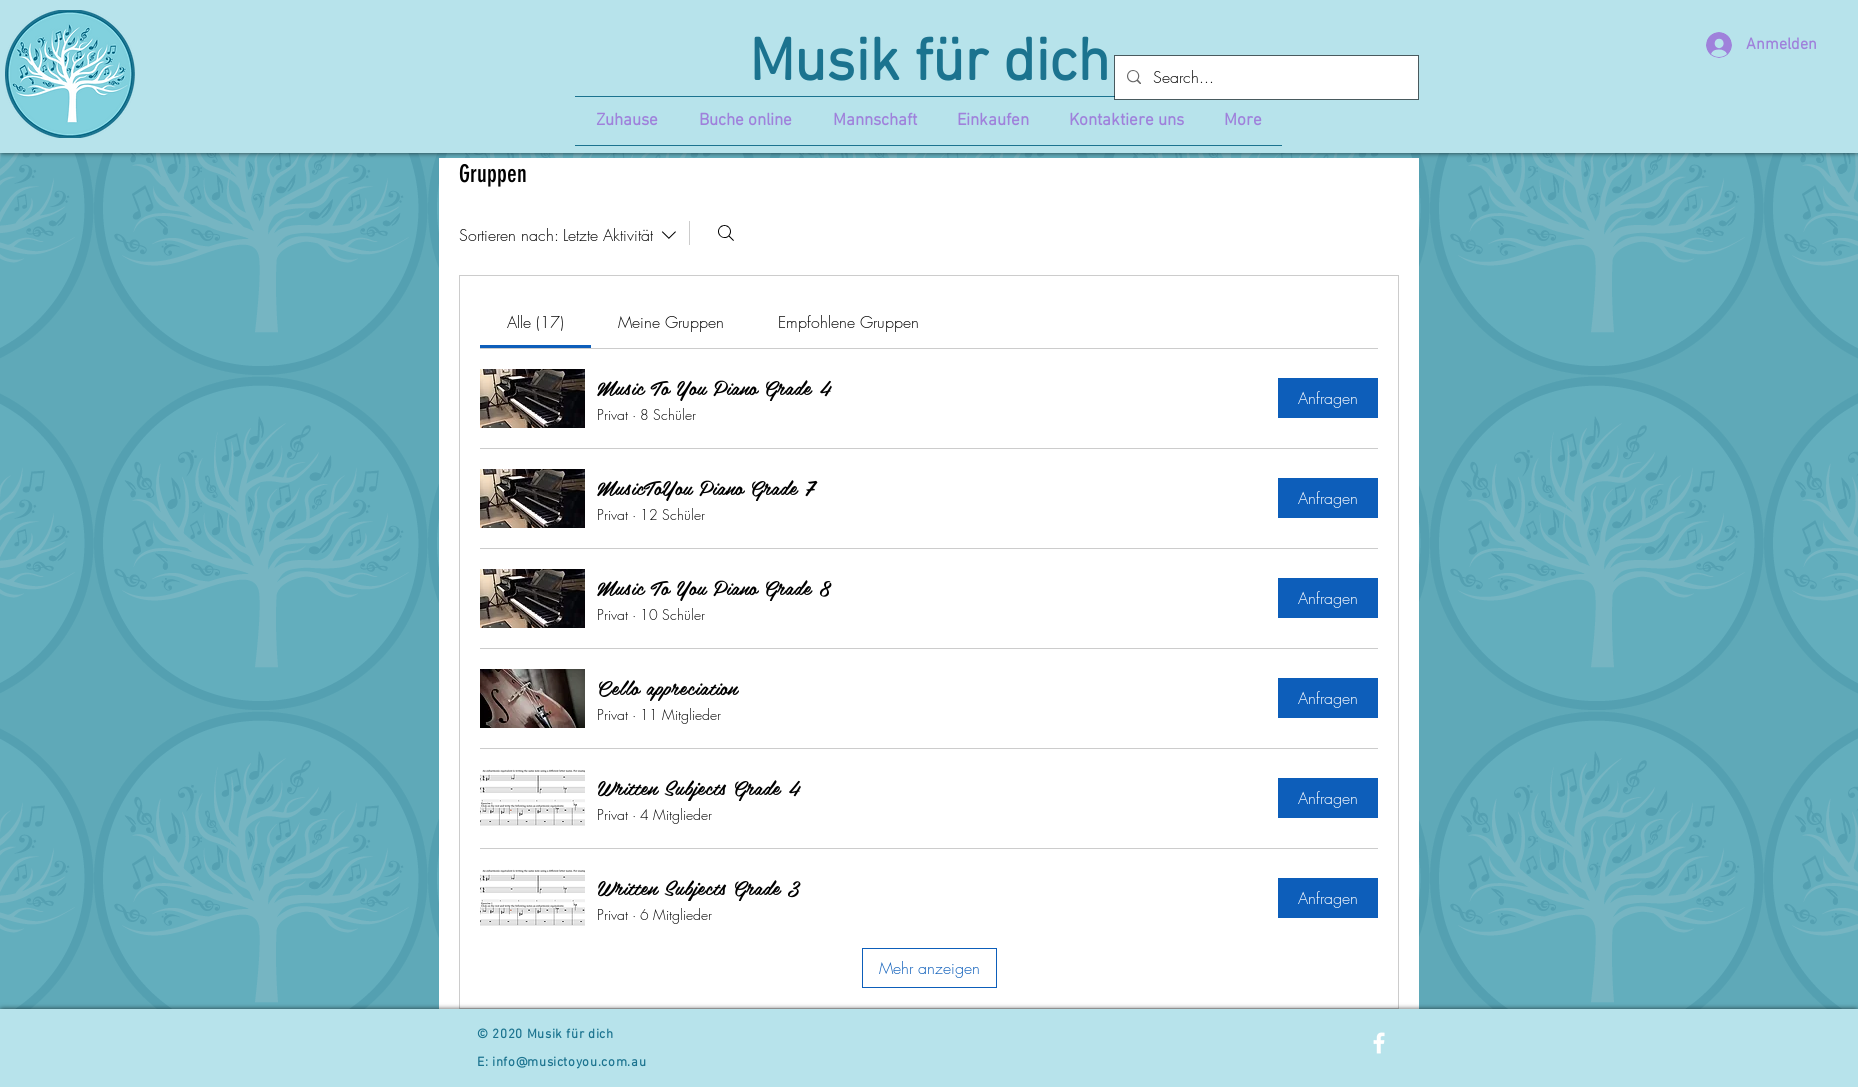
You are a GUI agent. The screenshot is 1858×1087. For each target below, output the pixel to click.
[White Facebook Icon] (1379, 1043)
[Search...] (1264, 77)
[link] (535, 322)
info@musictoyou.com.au (569, 1063)
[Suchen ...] (726, 233)
